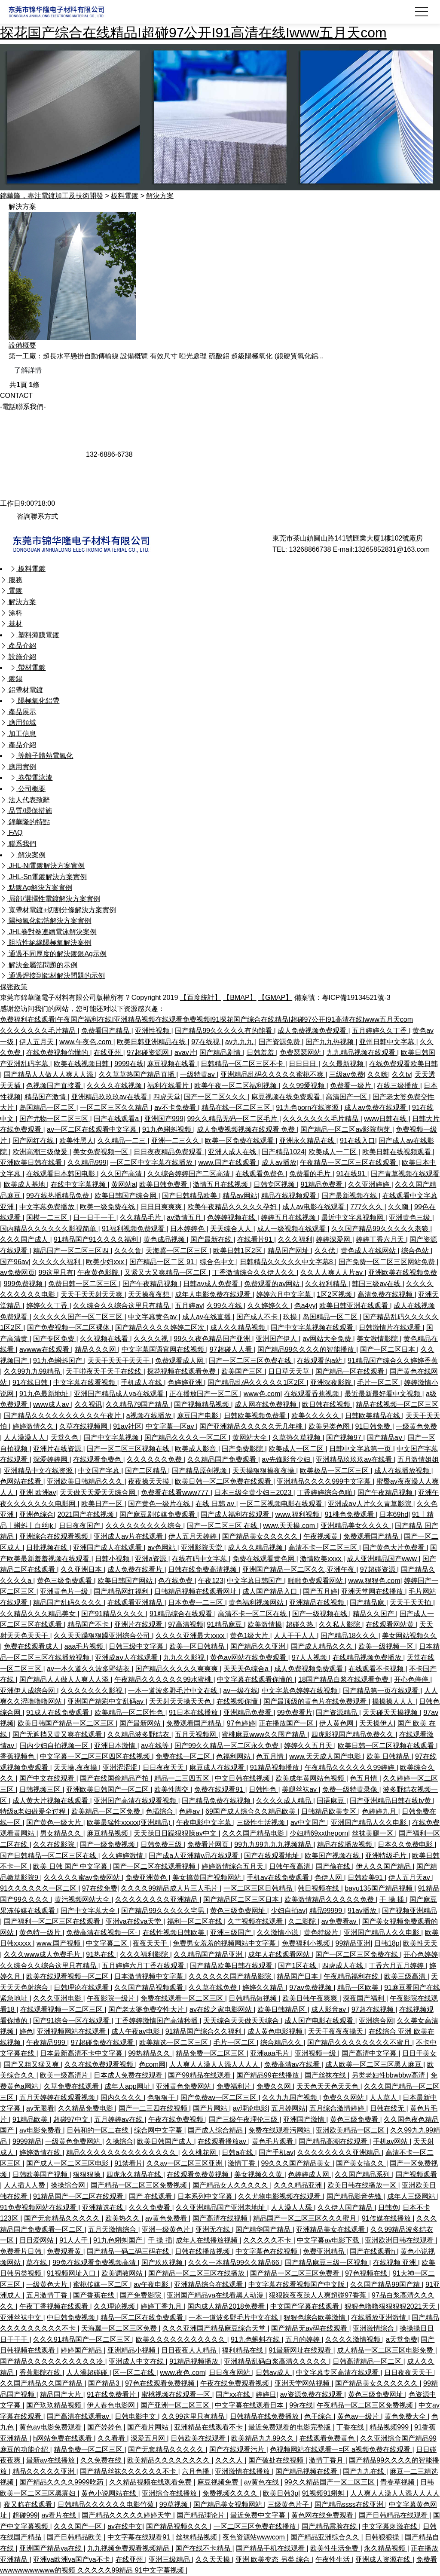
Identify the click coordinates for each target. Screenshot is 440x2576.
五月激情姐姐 (418, 1459)
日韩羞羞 (261, 1052)
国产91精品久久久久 (113, 1613)
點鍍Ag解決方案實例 (36, 887)
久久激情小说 (278, 1932)
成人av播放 (279, 1162)
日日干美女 (419, 2053)
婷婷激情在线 (40, 2152)
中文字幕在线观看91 (139, 2537)
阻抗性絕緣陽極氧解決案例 (45, 942)
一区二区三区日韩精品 (258, 1888)
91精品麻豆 (225, 1624)
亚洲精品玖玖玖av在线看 (110, 1096)
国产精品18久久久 (349, 1635)
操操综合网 (69, 2185)
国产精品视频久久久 (178, 2526)
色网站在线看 (21, 1481)
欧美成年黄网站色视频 (310, 1778)
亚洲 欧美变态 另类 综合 (273, 2559)
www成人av (52, 1404)
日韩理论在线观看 (82, 1987)
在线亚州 (108, 1052)
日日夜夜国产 (80, 1525)
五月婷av (189, 1305)
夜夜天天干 (151, 1943)
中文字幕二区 (107, 1943)
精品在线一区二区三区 (237, 1107)
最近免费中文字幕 (258, 2515)
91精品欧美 (30, 2119)
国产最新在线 (211, 1239)
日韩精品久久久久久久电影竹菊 (107, 2504)
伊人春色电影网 (112, 2405)
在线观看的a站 (320, 1360)
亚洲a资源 (151, 1558)
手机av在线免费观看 (279, 1877)
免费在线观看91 (219, 1789)
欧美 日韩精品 (389, 1756)
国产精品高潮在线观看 (334, 2141)
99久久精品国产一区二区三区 (330, 2482)
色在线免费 (176, 1580)
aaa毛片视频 (84, 1646)
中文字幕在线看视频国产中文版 (297, 2284)
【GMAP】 (275, 997)
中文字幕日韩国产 (255, 1580)
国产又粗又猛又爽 (32, 2064)
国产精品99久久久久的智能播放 (306, 1349)
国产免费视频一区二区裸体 (69, 1327)
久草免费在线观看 (72, 2086)
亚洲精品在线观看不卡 (209, 2427)
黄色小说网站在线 (109, 2493)
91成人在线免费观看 (58, 1712)
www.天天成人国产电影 (326, 1756)
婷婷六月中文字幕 (284, 1294)
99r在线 (301, 2405)
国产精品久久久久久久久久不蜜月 (359, 2042)
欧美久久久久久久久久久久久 (181, 2339)
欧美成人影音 (196, 1448)
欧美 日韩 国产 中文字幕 (71, 1866)
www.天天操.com (290, 1525)
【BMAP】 (239, 997)
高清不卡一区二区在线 (253, 1613)
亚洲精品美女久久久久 (356, 1525)
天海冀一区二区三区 (177, 1250)
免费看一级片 (351, 1085)
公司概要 (27, 788)
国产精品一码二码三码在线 (129, 2251)
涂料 (11, 613)
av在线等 (156, 1745)
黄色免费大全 (406, 2416)
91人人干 (74, 2240)
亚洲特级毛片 (386, 1855)
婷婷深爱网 (334, 1239)
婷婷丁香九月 (162, 2306)
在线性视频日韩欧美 (174, 1932)
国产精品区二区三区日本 (242, 1899)
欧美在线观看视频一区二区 (68, 1976)
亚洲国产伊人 (277, 1338)
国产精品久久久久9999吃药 (62, 2482)
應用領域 (18, 722)
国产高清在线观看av (79, 2416)
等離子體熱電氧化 (41, 755)
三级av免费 (346, 1074)
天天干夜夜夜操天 (336, 2031)
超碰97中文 (71, 2119)
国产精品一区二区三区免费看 (295, 2273)
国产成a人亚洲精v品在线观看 (194, 1855)
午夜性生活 (333, 2559)
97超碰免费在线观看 (103, 2042)
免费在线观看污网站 (280, 2130)
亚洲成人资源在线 (383, 2559)
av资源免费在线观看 (312, 2394)
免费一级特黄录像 (350, 1789)
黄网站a (123, 1184)
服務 (11, 580)
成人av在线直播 (207, 1316)
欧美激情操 (265, 1624)
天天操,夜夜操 (76, 1767)
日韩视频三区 (40, 1789)
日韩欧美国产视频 (40, 2174)
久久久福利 (295, 1239)
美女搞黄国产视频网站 (207, 1877)
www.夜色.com (182, 2372)
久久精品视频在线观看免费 (151, 2482)
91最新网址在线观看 (301, 2350)
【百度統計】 (200, 997)
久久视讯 (88, 1404)
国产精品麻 (368, 1602)
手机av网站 (391, 2141)
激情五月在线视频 (221, 1184)
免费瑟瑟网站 (301, 1052)
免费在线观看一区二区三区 (183, 1998)
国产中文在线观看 (47, 1778)
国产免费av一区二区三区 (219, 2097)
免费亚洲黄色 (146, 1877)
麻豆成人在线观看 (217, 1767)
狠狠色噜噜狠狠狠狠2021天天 (391, 2306)
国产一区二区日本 (388, 1349)
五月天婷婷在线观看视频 (58, 2097)
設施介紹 (18, 656)
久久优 (326, 1250)
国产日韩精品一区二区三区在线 (49, 1855)
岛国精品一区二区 (47, 1107)
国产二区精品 (146, 1470)
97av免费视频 (311, 1987)
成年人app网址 (128, 2086)
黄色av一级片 (359, 2416)
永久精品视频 (385, 2548)
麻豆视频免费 (218, 2482)
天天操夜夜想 (149, 1294)
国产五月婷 (320, 1591)
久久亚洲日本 (82, 1569)
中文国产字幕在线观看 (305, 2306)
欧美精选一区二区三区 (174, 2042)
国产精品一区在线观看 (350, 1371)
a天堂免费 (401, 2339)
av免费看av (339, 1921)
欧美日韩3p (280, 2493)
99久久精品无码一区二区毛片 (233, 1118)
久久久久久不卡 (268, 2240)
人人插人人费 (25, 2185)
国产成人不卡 (257, 1316)
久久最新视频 (343, 1063)
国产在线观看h (373, 2251)
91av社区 (127, 1426)
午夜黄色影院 (98, 1272)
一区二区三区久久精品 (115, 1107)
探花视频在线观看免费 (182, 1371)
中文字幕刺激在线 (390, 2526)
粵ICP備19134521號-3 (356, 997)
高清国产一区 (347, 1096)
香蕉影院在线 (40, 2372)
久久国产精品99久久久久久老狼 (380, 1228)
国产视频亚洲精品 (409, 1910)
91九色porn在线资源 (308, 1107)
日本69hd (394, 1514)
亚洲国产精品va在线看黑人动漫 (216, 2295)
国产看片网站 (148, 2427)
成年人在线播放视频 (207, 2240)
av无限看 (40, 2108)
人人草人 (384, 2097)
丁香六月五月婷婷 (397, 1965)
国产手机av (276, 2152)
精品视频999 (390, 2427)
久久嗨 (377, 1074)
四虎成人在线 (343, 1965)
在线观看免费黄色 (327, 2438)
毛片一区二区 (378, 1382)
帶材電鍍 (27, 667)
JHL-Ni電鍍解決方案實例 (42, 865)
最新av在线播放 (51, 2460)
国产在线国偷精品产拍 (115, 1778)
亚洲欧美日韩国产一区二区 (108, 1789)
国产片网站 (211, 2108)
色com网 (152, 2064)
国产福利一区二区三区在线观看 (53, 1921)
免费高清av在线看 (292, 2064)
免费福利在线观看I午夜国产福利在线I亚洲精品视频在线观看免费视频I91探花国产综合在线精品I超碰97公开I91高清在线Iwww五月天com (206, 1019)
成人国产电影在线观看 (319, 2020)
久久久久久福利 (57, 1261)
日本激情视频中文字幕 (149, 1976)
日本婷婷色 (188, 1228)
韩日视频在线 (319, 1888)
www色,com (262, 1393)
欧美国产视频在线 (333, 1855)
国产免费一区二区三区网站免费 (388, 1261)
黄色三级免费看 (355, 2119)
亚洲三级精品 (170, 2559)
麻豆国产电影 (198, 1415)
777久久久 (367, 1206)
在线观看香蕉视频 (312, 1393)
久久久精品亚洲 (299, 2185)
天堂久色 (65, 1437)
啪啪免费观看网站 (316, 1580)
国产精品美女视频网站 (228, 2504)
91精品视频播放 (275, 1767)
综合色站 (416, 1250)
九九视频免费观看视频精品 (129, 2548)
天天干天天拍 (411, 1602)
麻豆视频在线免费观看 (286, 1096)
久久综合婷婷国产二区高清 (189, 1173)
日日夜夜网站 (230, 2372)
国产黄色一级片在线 (160, 1503)
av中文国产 (308, 1822)
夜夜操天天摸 (149, 1481)
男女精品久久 (61, 1833)
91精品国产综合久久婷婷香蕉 (393, 1360)
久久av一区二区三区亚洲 (185, 2163)
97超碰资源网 (149, 1052)
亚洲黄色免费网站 (184, 2086)
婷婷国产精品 (82, 2350)
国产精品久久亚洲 (258, 1646)
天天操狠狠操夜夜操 (264, 1470)
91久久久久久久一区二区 (39, 1888)
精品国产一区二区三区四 (71, 1250)
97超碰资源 (378, 1569)
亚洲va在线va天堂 (134, 1921)
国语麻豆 (331, 1800)
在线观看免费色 (260, 1173)
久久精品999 (87, 1162)
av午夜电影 (152, 2284)
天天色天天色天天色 (328, 2086)
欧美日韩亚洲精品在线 (152, 1041)
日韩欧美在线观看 (199, 2438)
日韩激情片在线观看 (390, 1327)
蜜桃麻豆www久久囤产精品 (264, 1734)
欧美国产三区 (242, 1371)
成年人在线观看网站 (280, 1954)
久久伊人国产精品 (346, 2207)
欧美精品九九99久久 (263, 2438)
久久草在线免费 (213, 1987)
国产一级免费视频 (108, 1844)
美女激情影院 (378, 1338)
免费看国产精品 (106, 1030)
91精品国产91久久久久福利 (97, 1239)
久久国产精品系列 (363, 2174)
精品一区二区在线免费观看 (143, 2317)
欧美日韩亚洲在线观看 (354, 1305)
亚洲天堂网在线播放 (373, 1591)
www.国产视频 (59, 1943)
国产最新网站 (140, 1723)
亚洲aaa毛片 (270, 2053)
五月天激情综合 (113, 2229)
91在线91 (351, 1173)
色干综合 (318, 2416)
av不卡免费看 (176, 1107)
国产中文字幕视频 (112, 1437)
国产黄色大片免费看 (394, 1547)
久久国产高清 (122, 1173)
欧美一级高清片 (65, 2075)
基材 (11, 623)
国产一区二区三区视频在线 (129, 1448)
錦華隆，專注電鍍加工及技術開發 (51, 195)
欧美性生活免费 (335, 2548)
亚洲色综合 (36, 1514)
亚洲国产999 (163, 1118)
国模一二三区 (47, 1217)
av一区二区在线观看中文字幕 (92, 1129)
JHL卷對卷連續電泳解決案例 (48, 931)
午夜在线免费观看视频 (235, 2383)
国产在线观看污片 (237, 2449)
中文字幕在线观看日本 (250, 2405)
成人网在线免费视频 (266, 1404)
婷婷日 (266, 2394)
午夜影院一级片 (112, 1998)
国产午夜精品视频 (150, 1283)
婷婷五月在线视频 (289, 1217)
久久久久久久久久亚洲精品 (157, 1899)
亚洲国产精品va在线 (51, 2548)
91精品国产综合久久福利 (204, 2031)
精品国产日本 (298, 1976)
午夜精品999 (46, 2042)
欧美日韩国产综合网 (126, 1195)
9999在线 (129, 1063)
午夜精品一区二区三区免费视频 (366, 2405)
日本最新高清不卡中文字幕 (82, 2053)
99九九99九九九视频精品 (273, 1844)
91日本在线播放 (194, 1712)
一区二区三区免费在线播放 (256, 2526)
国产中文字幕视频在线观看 (313, 1327)
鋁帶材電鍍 (21, 690)
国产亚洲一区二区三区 (176, 2405)
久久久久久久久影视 (92, 1690)
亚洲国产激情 (304, 2119)
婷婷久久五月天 (309, 1745)
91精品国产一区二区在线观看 (79, 2196)
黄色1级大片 (250, 1635)
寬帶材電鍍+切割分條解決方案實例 (58, 910)
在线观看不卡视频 (376, 1668)
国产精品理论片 (201, 2515)
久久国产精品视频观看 (149, 1987)
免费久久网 (275, 2086)
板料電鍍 (124, 195)
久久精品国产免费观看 (222, 1459)
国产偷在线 (334, 1866)
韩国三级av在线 (377, 1283)
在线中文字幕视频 (79, 1184)
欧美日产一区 (102, 1503)
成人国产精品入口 (270, 1591)
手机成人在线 (142, 1382)
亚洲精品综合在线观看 (209, 2284)
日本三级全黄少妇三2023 (253, 1492)
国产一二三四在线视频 (154, 2108)
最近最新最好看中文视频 (383, 1393)
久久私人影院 (340, 1624)
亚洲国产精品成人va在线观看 (119, 1393)
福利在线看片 (168, 1085)
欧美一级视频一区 (386, 1646)
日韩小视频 (113, 1558)
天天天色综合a (246, 1668)
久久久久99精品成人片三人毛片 (170, 1888)
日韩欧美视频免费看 (255, 1415)
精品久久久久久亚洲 (44, 2471)
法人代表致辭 (25, 800)
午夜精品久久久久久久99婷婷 (351, 1767)
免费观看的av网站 (272, 1283)
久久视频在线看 (105, 1338)
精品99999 (326, 1910)
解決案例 (27, 855)
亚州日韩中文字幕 (387, 1041)
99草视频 (174, 2504)
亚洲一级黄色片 (167, 2229)
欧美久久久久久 (316, 1415)
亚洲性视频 (153, 1030)
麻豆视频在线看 (172, 1063)
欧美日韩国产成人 (165, 2141)
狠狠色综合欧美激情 (315, 2317)
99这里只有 (56, 1272)
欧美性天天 (420, 1943)
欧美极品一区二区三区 (335, 1470)
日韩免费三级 (162, 1844)
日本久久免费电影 (406, 1844)
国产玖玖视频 (162, 2262)
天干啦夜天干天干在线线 (104, 1371)
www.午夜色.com (86, 1041)
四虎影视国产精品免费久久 (353, 1734)
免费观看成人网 (180, 1360)
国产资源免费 (280, 1041)
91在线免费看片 (112, 2394)
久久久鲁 (128, 1250)
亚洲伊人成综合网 (28, 1690)
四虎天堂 (166, 1096)
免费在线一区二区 (184, 1756)
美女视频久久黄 (259, 2174)
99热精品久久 (150, 2053)
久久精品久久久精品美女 (38, 1613)
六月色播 (196, 2471)
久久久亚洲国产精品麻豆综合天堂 (214, 2328)
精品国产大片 (61, 2394)
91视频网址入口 (72, 2273)
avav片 (185, 1052)
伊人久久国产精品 (384, 1866)
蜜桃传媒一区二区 (101, 2284)
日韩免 (388, 2207)
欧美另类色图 (330, 1426)
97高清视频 (185, 1624)
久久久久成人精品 (284, 1800)
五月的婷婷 (303, 2339)
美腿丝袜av (300, 1789)
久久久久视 (152, 1338)
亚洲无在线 (214, 2229)
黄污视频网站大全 (83, 1899)
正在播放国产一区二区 (204, 1393)
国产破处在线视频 (276, 2460)
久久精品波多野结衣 (139, 1734)
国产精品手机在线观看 (271, 2548)
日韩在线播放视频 (203, 2251)
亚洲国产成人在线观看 (108, 1547)
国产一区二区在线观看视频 (155, 1866)
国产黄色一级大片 (54, 1822)
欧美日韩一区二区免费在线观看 (224, 1481)
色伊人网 (329, 1877)
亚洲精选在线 (103, 2207)
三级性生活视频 (262, 1822)
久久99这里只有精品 (194, 2416)
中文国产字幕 (99, 1470)
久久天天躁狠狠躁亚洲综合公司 (103, 1635)
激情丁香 (242, 2163)
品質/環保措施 (26, 810)
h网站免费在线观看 (63, 2438)
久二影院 (303, 1921)
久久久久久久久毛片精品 (38, 1030)
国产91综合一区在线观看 (72, 2020)
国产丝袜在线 (326, 2075)
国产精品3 (104, 2383)
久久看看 (112, 2438)
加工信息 (18, 733)
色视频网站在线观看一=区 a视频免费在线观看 (341, 2449)
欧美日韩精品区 (282, 2009)
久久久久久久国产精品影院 (231, 1976)
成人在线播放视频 (402, 1470)
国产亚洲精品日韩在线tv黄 (391, 1800)
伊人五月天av (410, 1877)
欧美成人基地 (25, 1184)
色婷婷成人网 (309, 2174)
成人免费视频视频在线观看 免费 (247, 1129)
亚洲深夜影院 (331, 1382)
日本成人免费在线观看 (129, 2075)
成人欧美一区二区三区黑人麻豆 (374, 2064)
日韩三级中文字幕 (137, 1646)
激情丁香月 (327, 2460)
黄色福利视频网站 (257, 1602)
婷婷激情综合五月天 (233, 1866)
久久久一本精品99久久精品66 (234, 2262)
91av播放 (363, 1910)
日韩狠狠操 (383, 2537)
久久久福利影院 (145, 1954)
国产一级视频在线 (320, 1613)
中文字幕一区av (171, 1426)
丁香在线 (351, 2427)
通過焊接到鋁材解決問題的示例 (52, 975)
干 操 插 (392, 1899)
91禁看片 (128, 2163)
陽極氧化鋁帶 (34, 700)
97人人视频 (310, 1657)
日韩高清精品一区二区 (368, 2361)
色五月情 (270, 1756)
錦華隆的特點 (25, 821)
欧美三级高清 (405, 1976)
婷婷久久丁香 (47, 1305)
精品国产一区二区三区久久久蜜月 (305, 2218)
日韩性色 (263, 1789)
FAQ (11, 832)
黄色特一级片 (40, 1932)
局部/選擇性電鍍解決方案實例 (50, 898)
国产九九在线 (364, 2471)
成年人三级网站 (412, 2196)
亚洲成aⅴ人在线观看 (127, 1657)
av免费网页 (17, 1272)
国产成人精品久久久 (322, 1646)
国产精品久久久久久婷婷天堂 (127, 2515)
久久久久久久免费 (155, 1459)
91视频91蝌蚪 (324, 2493)
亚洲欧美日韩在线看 (32, 1162)
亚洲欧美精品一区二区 (351, 2130)
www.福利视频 (298, 1514)
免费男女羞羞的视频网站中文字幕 (225, 1943)
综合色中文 (218, 1261)
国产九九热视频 (330, 1041)
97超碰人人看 (232, 1349)
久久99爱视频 (304, 1085)
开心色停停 (412, 1679)
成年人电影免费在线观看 (213, 1294)
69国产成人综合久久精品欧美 (251, 1811)
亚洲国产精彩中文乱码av (106, 1701)
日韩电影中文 (136, 2416)
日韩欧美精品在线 (373, 1415)
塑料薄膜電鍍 (34, 635)
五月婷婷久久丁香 (380, 1030)
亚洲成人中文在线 (137, 2361)
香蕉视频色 (18, 1756)
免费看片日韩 (21, 2251)
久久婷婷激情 (123, 1855)
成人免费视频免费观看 (313, 1030)
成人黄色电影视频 (276, 2031)
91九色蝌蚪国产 (58, 1360)
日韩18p (387, 1943)
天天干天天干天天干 (119, 1360)
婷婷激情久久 (33, 1426)
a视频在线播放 (149, 1415)
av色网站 (162, 1547)
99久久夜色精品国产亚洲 (213, 1338)
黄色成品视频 (165, 1239)
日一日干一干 (94, 1217)
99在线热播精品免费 (58, 1195)
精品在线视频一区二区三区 (397, 1404)
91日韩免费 (373, 1426)
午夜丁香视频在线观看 (54, 2306)
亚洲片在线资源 (58, 1448)
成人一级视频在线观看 (292, 1228)
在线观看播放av (223, 2141)
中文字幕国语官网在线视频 (164, 1349)
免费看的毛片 (310, 1173)
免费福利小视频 (307, 1943)
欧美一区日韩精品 (197, 1646)
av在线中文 (124, 2526)
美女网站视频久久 (409, 1635)
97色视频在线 (367, 2273)
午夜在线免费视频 (176, 2119)
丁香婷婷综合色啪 (325, 1492)
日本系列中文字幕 (205, 2196)
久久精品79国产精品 (138, 1404)
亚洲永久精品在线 (307, 1140)
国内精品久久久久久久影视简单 (49, 1228)
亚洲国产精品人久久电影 (369, 1822)
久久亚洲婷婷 (369, 1184)
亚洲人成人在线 (233, 1151)
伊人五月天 (37, 1041)
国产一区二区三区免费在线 (251, 1360)
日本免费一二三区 (196, 1602)
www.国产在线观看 (228, 1162)
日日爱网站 (37, 2240)
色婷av (190, 1811)
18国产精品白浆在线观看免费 (344, 1679)
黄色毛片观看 (273, 2141)
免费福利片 (235, 2086)
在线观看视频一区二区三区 (62, 2009)
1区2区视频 (335, 1294)
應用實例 (18, 766)
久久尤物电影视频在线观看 (280, 2196)
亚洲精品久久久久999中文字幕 (325, 1481)
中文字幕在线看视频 (85, 1382)
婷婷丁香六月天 (381, 1239)
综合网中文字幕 (159, 2130)
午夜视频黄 (321, 1536)
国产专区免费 (54, 1338)
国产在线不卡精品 (203, 2548)
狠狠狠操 (87, 2174)
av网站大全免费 (327, 1338)
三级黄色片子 (289, 2504)
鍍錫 (11, 678)
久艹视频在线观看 (256, 1921)
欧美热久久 (123, 2218)
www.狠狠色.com (374, 1580)
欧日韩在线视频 (327, 1404)
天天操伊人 (376, 1723)
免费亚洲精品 (324, 2251)
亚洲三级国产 (231, 1932)
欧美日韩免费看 (164, 1184)
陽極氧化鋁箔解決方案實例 (45, 920)
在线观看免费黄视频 (198, 2174)
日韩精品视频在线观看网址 (196, 1591)
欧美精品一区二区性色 (130, 1712)
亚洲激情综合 (374, 2328)
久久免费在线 (101, 2460)
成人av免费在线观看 (376, 1107)
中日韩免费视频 (72, 2317)
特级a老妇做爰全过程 (33, 1811)
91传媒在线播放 (387, 2218)
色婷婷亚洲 (186, 1382)
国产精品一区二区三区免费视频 (140, 2185)
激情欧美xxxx (321, 1558)
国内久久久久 (122, 2097)
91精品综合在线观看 (182, 1613)
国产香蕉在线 (94, 2295)
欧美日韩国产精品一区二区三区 (67, 1723)
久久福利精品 (326, 1283)
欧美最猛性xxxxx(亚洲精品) (129, 1822)
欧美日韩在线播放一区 (362, 2185)
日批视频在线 (47, 1547)
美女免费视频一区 (101, 1151)
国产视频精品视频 (202, 1404)
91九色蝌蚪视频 (167, 1129)
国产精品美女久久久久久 (260, 1536)
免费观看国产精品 (371, 1536)
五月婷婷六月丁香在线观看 (144, 1965)
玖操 (291, 1316)
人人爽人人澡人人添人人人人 (214, 2064)
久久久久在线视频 (115, 1085)
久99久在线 (225, 1305)
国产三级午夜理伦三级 (244, 2119)
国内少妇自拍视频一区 (55, 1745)
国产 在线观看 (151, 2196)
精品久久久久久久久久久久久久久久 (122, 2152)
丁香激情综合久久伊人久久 (254, 1272)
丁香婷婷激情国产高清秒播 (157, 2020)
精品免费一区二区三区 (211, 2053)
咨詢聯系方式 (29, 516)
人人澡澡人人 (25, 1437)
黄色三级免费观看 (65, 1580)
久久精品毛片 (141, 1217)
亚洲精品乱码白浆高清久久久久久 (276, 2361)
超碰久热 (300, 1624)
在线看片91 (255, 1239)
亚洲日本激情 (115, 1745)
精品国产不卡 (88, 1624)
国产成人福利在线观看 (236, 1514)
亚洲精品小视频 (132, 2350)
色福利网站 (234, 1756)
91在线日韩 (30, 1382)
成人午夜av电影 (136, 2031)
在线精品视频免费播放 (368, 1657)
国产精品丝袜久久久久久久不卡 (129, 2471)
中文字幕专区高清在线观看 (338, 2372)
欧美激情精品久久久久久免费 (330, 1899)
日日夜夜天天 (164, 1767)
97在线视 (206, 1041)
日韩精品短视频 (253, 1998)
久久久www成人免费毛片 (43, 1954)
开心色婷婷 (420, 1954)
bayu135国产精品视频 (379, 1888)
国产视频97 (344, 1437)
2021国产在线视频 (87, 1514)
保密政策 (14, 986)
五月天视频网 (196, 1734)
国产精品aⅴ (385, 1437)
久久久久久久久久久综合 (144, 1525)
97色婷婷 (241, 1723)
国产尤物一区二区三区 (54, 1118)
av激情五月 (185, 1217)
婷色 (26, 2031)
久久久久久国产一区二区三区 (78, 1316)
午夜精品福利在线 (352, 1976)
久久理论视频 (115, 2306)
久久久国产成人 (25, 1239)
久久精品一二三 (122, 1140)
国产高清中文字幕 (370, 2053)
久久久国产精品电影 (254, 1833)
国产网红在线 (33, 1140)
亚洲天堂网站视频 (303, 2383)
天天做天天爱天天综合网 (98, 1492)
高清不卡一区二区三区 (323, 1547)
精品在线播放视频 (345, 1844)
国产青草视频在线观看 (405, 1173)
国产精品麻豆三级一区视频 (327, 2262)
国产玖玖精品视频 (54, 2405)
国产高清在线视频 (220, 2218)
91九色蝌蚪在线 (256, 2339)
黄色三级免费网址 (238, 1910)
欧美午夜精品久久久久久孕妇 (232, 1206)
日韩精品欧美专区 (329, 1811)
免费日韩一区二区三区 (83, 1283)
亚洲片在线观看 (139, 1624)
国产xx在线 (234, 2394)
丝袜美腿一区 (373, 1833)
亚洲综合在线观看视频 (54, 1536)
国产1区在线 (298, 1965)
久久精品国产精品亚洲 (209, 1954)
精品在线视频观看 (289, 1195)
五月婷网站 (288, 2108)
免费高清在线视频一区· (102, 1932)
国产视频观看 (416, 2174)
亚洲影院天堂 (202, 1547)
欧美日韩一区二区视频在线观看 (387, 1745)
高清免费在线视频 (386, 1294)
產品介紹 (18, 645)
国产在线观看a (117, 1118)
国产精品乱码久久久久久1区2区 (257, 1382)
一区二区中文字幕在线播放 (152, 1162)
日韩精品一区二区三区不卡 (243, 1063)
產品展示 (18, 711)
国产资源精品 (337, 1712)
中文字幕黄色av (153, 1316)
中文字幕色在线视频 (267, 2251)
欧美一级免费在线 (108, 1206)
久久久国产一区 (79, 2526)
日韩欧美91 (366, 1877)
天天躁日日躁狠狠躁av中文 (176, 1833)
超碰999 (25, 2515)
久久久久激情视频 (353, 2339)
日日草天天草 (289, 1371)
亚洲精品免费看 (248, 1712)
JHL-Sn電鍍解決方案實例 (43, 876)
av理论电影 (250, 2108)
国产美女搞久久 (361, 2163)
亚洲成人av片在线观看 (129, 1536)
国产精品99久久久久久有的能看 (224, 1030)
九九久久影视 (184, 1657)
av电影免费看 (41, 2130)
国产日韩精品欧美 (190, 1195)
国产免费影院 (243, 1448)
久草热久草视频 (297, 1437)
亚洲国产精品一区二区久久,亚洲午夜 (299, 1569)
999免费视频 (24, 1283)
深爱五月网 (149, 2438)
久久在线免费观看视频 (99, 2064)
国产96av (14, 1261)
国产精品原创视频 (200, 1470)
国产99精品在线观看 (200, 2075)
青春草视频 (398, 2482)
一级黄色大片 (47, 2284)
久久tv (401, 1074)
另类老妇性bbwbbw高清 (389, 2075)
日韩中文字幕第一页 (361, 1448)
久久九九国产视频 (290, 2097)
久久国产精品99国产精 (386, 2284)
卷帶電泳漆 (30, 777)
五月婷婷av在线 (119, 2119)
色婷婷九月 (380, 1811)
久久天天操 (214, 2559)
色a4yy (305, 1305)
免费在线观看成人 (32, 1646)
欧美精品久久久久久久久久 (169, 2460)
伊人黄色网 (337, 1723)
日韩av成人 (274, 2372)
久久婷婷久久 (269, 1305)
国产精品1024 (283, 1151)
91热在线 (101, 1954)
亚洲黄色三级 (410, 1217)
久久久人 (229, 2460)
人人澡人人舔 (292, 2207)
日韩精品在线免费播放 (265, 2416)
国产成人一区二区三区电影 (68, 2163)
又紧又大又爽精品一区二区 (166, 1272)
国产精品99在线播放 (268, 2075)
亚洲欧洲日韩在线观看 (400, 2240)
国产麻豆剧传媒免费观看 (158, 1514)
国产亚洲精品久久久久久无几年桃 (251, 1426)
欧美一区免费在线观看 (240, 1140)
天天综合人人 (231, 1228)
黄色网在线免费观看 (323, 2515)
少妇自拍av (288, 1910)
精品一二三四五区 (182, 1778)
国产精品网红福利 (122, 1591)
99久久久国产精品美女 (297, 2163)
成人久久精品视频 (238, 1327)
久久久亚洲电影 (58, 1998)
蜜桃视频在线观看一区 (176, 2394)
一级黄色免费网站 (73, 2141)
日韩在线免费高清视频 (203, 1569)
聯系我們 (18, 843)
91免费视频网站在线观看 (39, 2207)
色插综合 (160, 1811)
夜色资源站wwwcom (255, 2537)
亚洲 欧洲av (37, 1492)
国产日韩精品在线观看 (394, 2515)
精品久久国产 (374, 1613)
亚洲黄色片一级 (65, 1591)
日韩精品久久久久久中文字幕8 (287, 1261)
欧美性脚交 (172, 1789)
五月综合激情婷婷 (337, 2108)
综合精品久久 (281, 2042)
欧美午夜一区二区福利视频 (236, 1085)
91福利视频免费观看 (134, 1228)
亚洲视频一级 (316, 2053)
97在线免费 (99, 1888)
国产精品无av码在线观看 (310, 2328)
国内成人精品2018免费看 (226, 2306)
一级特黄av (198, 1074)
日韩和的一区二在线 (98, 2130)
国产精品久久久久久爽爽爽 (177, 1668)
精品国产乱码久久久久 (68, 1602)
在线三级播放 (398, 1085)
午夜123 (210, 1580)
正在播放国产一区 (287, 1723)
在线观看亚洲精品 (135, 1602)
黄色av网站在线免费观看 (249, 1657)
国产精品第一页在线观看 (381, 1690)
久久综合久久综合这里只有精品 (122, 1305)
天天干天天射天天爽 (92, 1294)
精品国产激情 (45, 1096)
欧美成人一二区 (333, 1151)
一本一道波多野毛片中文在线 (173, 1690)
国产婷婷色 (105, 2427)
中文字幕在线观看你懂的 (255, 1679)
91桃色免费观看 (350, 1514)
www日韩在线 (386, 1118)
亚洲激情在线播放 (243, 2471)
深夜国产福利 (364, 1998)
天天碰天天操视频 (391, 1712)
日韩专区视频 (275, 1184)
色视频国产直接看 (54, 1085)
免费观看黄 (65, 2251)
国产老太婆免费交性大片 (147, 2009)
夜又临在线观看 (29, 2504)
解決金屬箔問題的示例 (38, 965)
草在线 (37, 2262)
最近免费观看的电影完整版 (290, 2427)
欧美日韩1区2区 (238, 1250)
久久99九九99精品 (33, 1371)
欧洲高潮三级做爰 (40, 1151)
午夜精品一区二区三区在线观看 (349, 1162)
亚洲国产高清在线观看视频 (136, 1800)
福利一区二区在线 (195, 1921)
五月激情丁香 (47, 2295)
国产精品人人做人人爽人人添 (49, 1074)
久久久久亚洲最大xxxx (191, 1635)
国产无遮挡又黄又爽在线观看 (58, 1734)
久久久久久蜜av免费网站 (83, 1877)
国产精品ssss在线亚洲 (350, 2504)
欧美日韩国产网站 (126, 1580)
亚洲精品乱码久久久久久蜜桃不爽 (272, 1074)
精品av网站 (240, 1195)
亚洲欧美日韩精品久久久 (85, 1481)
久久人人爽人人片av (332, 1272)
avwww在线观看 (45, 1349)
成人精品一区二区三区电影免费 (386, 2350)
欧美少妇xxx (105, 1261)
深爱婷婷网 (51, 1459)
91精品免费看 (322, 1184)
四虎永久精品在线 (134, 2174)
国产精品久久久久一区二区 (186, 1437)
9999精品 (27, 2141)
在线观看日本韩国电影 (61, 1173)
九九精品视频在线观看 (362, 1052)
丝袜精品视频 (197, 2537)
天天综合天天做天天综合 (242, 2020)
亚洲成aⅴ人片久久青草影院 (370, 1503)
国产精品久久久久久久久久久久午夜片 (63, 1415)
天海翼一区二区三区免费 (120, 2328)
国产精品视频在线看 (307, 2471)
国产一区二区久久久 (216, 1096)
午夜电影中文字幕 (204, 1822)
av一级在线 (240, 1690)
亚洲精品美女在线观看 (331, 2229)
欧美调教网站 (122, 2273)
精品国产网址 (289, 1250)
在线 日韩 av (216, 1503)
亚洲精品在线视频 (317, 1602)
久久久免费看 (150, 2207)
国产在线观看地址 (272, 1855)
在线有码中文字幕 (200, 1558)
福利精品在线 (243, 2350)
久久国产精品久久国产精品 (42, 2383)
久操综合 (119, 2141)
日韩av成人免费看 (211, 1283)
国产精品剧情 (220, 1052)
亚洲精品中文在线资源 (39, 1470)
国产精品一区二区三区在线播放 (197, 2273)
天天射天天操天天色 (181, 1701)
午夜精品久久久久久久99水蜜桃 (163, 1679)
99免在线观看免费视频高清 (95, 2262)
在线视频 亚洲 (395, 2262)
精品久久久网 (96, 1349)
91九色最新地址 (44, 1393)
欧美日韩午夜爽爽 (310, 1998)
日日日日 (303, 1063)
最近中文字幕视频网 (353, 1217)
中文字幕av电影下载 (329, 2240)
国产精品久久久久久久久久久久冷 (52, 2361)
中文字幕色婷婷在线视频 (300, 1690)
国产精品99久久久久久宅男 (163, 1910)
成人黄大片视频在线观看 (51, 1800)
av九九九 (240, 1041)
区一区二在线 (134, 2372)
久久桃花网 (200, 2152)
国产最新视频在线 (350, 1195)
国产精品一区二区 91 (162, 1261)
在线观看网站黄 (391, 1624)
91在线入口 (357, 1140)
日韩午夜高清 (290, 1866)
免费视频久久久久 (230, 2493)
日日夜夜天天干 (409, 2372)
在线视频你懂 (238, 1701)
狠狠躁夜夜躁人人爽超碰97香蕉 (318, 2295)
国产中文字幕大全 (89, 1910)
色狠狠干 (162, 2097)
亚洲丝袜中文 (21, 2317)
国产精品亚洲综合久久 (325, 2537)
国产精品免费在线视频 (217, 1800)
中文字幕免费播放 (47, 1206)
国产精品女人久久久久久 (231, 2185)
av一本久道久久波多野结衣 (89, 1668)
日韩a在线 (238, 2152)
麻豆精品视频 (108, 1833)
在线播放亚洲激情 (379, 2317)
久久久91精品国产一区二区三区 (82, 2339)
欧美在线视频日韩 (82, 1063)
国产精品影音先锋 (355, 2196)
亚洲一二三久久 (176, 1140)
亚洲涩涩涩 (121, 1767)
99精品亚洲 (353, 1943)
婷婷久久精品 (263, 1987)
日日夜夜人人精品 (189, 2350)
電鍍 (11, 590)
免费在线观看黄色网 (264, 1558)
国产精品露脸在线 (330, 2526)
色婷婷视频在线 (232, 1217)
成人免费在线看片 (135, 1569)
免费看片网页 (208, 1844)
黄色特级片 (322, 1932)
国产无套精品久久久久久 (62, 2218)
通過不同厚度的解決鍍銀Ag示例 (53, 953)
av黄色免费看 (167, 2218)
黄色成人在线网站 (369, 1250)
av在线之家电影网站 (221, 2009)
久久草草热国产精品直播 (137, 1074)
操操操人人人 (393, 1701)
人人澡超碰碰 (87, 2372)
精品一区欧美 (358, 1987)
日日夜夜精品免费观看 (169, 1151)
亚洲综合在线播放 (170, 2493)
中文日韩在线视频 (243, 1778)
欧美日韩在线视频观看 (397, 1151)
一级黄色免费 (416, 1426)
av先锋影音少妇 (287, 1459)
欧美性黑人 (76, 1140)
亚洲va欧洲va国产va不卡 (72, 2559)
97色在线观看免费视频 (160, 2383)
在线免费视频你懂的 (58, 1052)
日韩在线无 (388, 2108)
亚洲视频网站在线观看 (72, 2031)
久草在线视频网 (84, 1426)
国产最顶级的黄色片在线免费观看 (315, 1701)
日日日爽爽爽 (162, 1206)
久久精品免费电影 (86, 2108)
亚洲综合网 (376, 2020)
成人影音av (329, 2009)
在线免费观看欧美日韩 (403, 1063)
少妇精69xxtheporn (319, 1833)
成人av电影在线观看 (314, 1206)
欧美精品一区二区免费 (106, 1811)
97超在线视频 (373, 2009)
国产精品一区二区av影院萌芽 (346, 1129)
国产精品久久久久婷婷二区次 (160, 1327)
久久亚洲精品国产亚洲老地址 (221, 2207)
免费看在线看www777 (176, 1492)
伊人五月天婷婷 (193, 1536)
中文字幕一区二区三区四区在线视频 (96, 1756)
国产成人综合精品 (216, 2130)
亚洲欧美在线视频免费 (402, 1272)
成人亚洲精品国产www (383, 1558)
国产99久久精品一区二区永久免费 (227, 1745)
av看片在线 (59, 2515)
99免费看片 (294, 1712)
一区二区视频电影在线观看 (282, 1503)
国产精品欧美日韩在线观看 (232, 1965)
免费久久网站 (344, 2097)
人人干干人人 (295, 1635)
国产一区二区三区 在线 (223, 1525)
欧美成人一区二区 (297, 1448)
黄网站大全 (250, 1437)
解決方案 (160, 195)
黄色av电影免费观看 (51, 2427)
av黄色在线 (262, 2482)
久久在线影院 (54, 1844)
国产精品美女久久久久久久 (377, 2383)
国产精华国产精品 (263, 2229)
